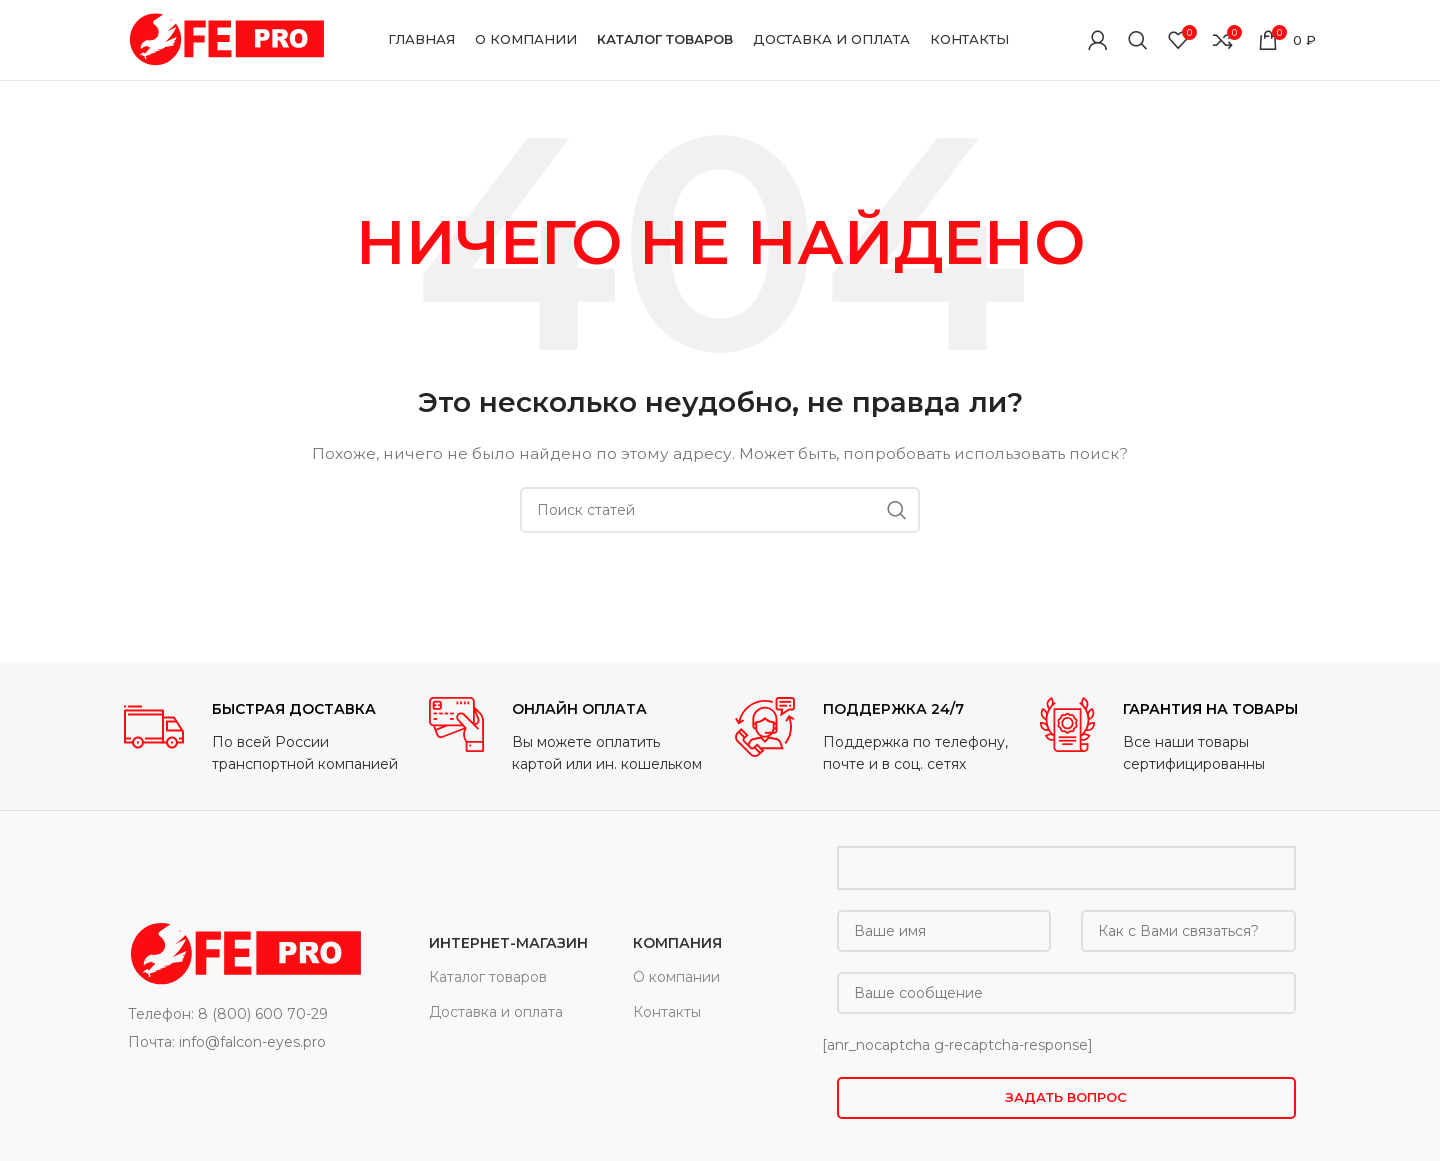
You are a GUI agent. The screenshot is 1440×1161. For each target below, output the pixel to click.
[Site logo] (224, 39)
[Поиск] (1138, 40)
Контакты (667, 1012)
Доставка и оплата (496, 1012)
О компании (676, 977)
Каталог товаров (488, 977)
